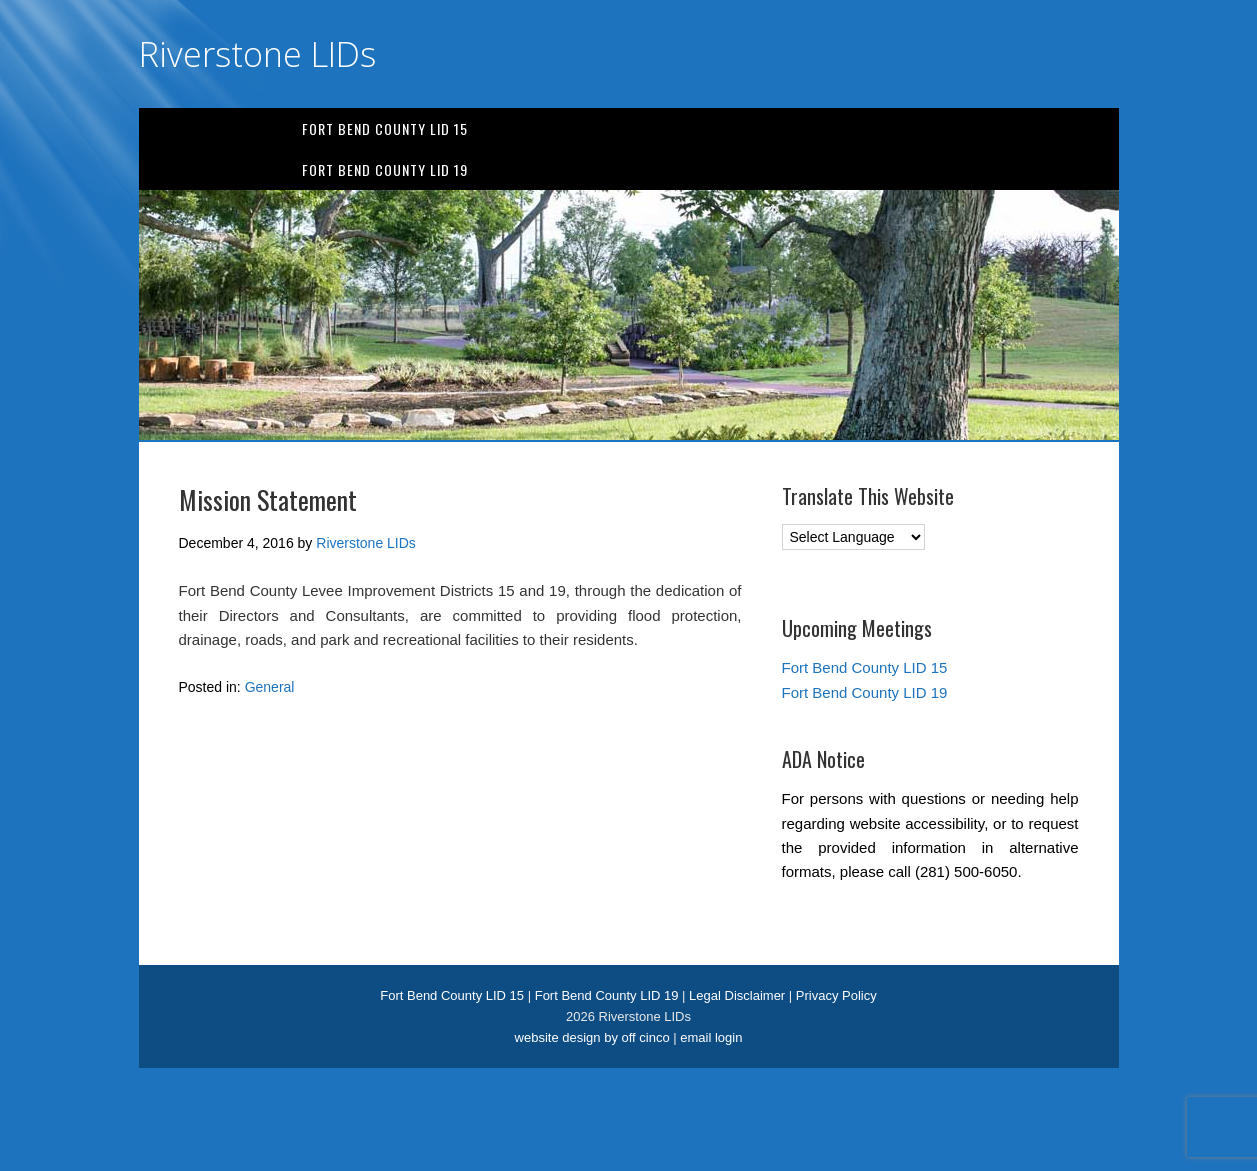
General (270, 687)
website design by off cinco (592, 1037)
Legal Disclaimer (737, 995)
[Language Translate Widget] (853, 537)
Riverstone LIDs (257, 54)
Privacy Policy (836, 995)
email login (711, 1037)
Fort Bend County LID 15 (385, 128)
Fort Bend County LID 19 (385, 169)
